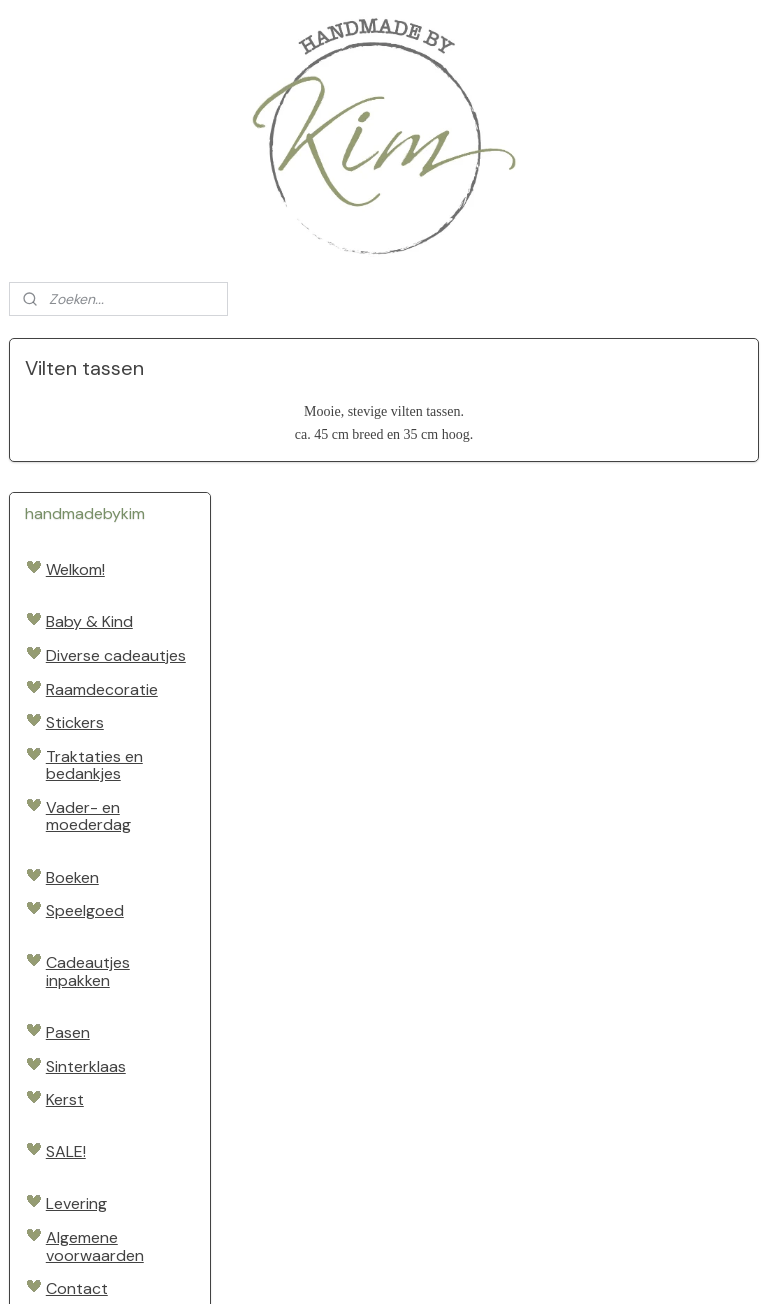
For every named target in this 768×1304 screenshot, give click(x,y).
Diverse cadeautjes (116, 501)
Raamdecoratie (102, 534)
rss (371, 1267)
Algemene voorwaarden (95, 1092)
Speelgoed (85, 756)
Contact (77, 1134)
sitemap (332, 1267)
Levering (76, 1049)
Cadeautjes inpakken (88, 817)
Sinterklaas (86, 911)
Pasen (68, 878)
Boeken (72, 722)
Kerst (65, 945)
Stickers (75, 568)
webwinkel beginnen (440, 1267)
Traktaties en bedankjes (94, 610)
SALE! (66, 997)
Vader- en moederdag (88, 662)
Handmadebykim (74, 1202)
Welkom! (75, 415)
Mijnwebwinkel (605, 1267)
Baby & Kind (89, 467)
